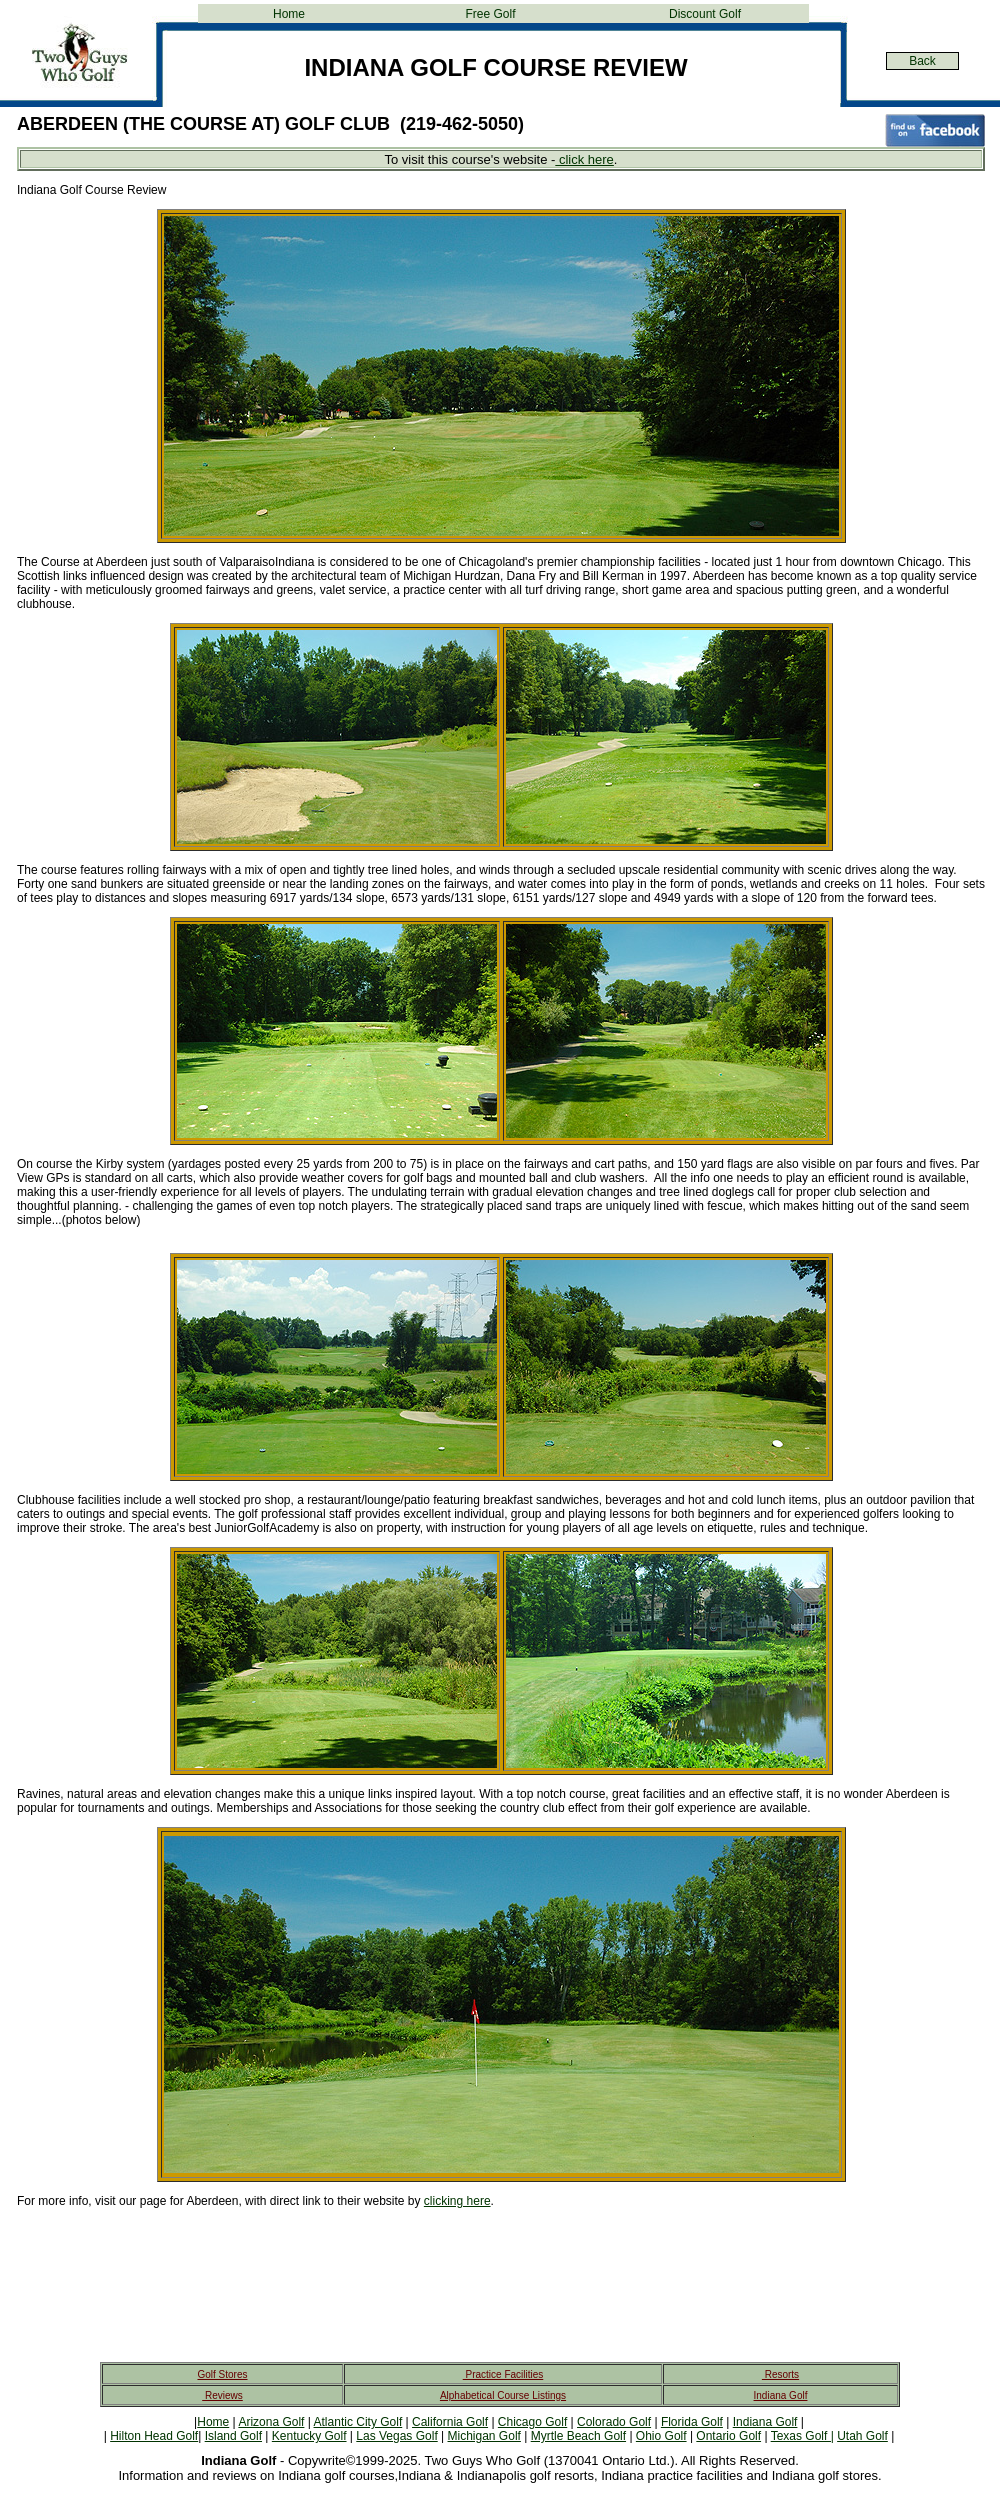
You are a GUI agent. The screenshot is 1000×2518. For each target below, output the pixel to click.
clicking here (457, 2201)
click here (584, 159)
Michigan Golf (484, 2436)
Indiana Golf (781, 2395)
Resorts (780, 2374)
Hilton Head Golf (154, 2436)
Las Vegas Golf (396, 2436)
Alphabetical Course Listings (503, 2395)
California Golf (450, 2422)
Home (289, 14)
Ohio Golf (661, 2436)
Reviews (222, 2395)
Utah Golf (862, 2436)
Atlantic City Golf (358, 2422)
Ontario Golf (728, 2436)
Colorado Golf (614, 2422)
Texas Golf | (802, 2436)
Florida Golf (692, 2422)
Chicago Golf (532, 2422)
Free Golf (490, 14)
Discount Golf (705, 14)
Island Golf (233, 2436)
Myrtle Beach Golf (578, 2436)
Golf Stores (222, 2374)
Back (922, 61)
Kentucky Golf (309, 2436)
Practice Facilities (503, 2374)
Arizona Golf (271, 2422)
